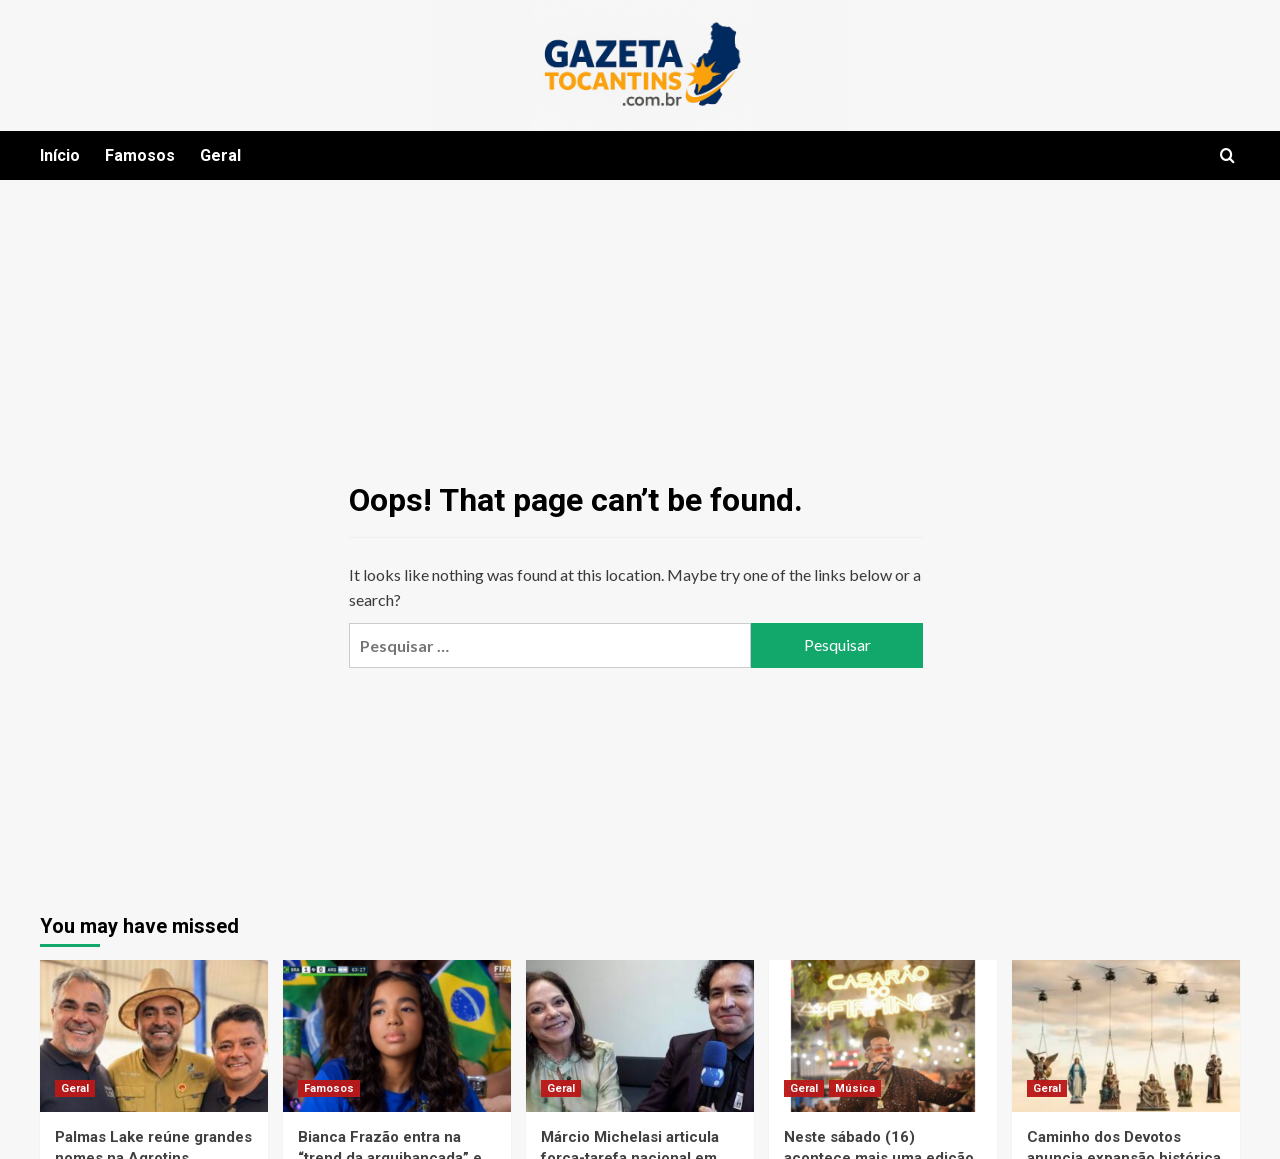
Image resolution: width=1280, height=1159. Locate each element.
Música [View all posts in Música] (855, 1088)
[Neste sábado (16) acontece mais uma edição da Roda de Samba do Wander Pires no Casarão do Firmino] (883, 1036)
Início (60, 155)
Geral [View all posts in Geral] (75, 1088)
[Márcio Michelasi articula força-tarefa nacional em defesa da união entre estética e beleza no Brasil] (640, 1036)
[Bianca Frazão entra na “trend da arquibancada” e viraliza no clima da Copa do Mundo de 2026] (397, 1036)
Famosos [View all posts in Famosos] (329, 1088)
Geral (220, 155)
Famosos (140, 155)
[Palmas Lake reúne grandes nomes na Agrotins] (154, 1036)
